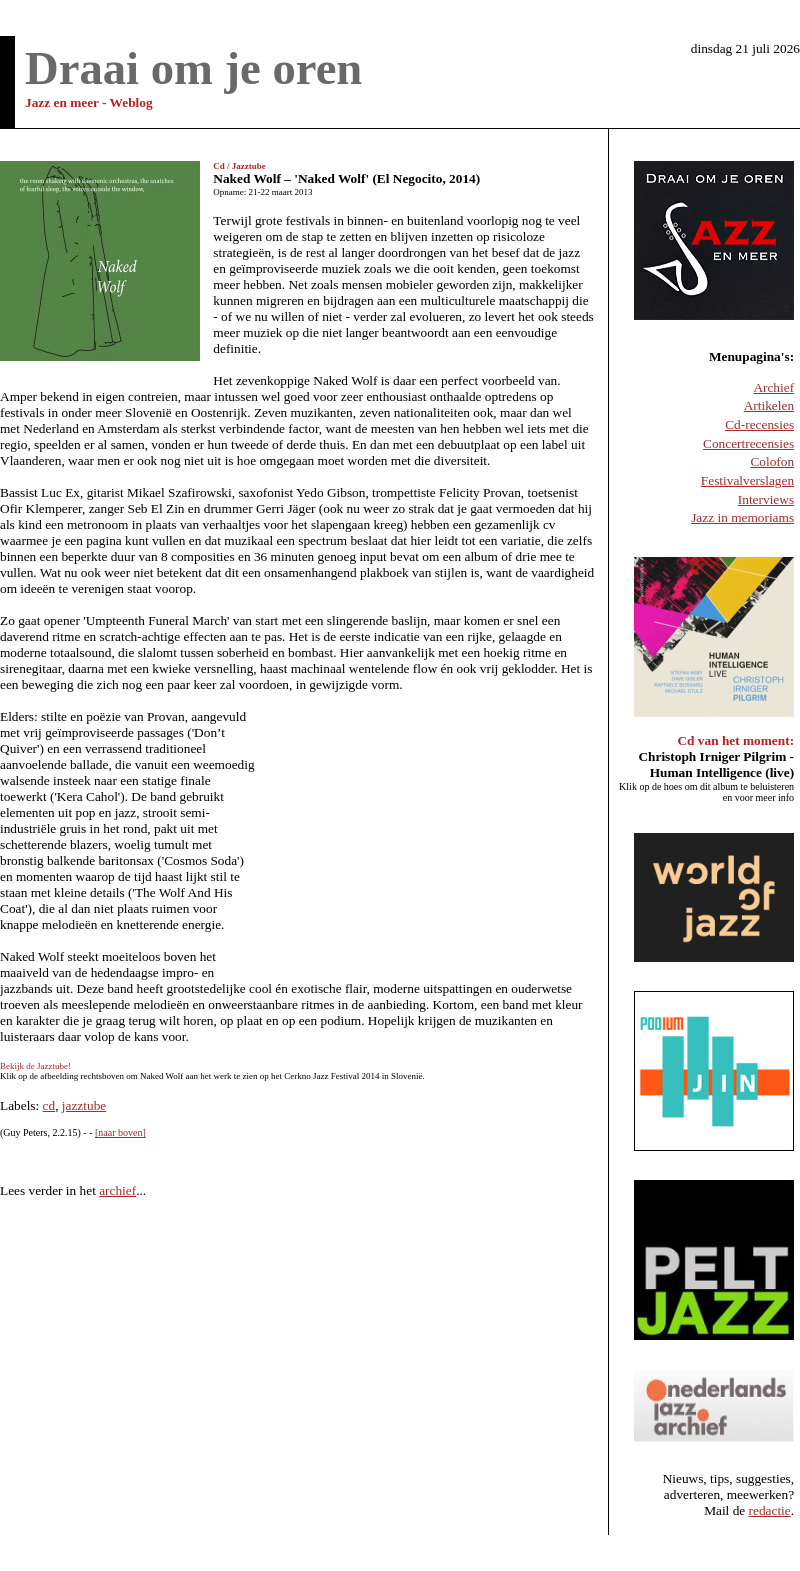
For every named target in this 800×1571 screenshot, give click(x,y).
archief (117, 1190)
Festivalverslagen (747, 480)
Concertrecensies (748, 443)
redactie (770, 1510)
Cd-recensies (759, 424)
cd (49, 1105)
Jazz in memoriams (742, 517)
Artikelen (769, 405)
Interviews (766, 499)
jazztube (84, 1105)
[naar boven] (120, 1132)
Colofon (772, 461)
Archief (773, 387)
